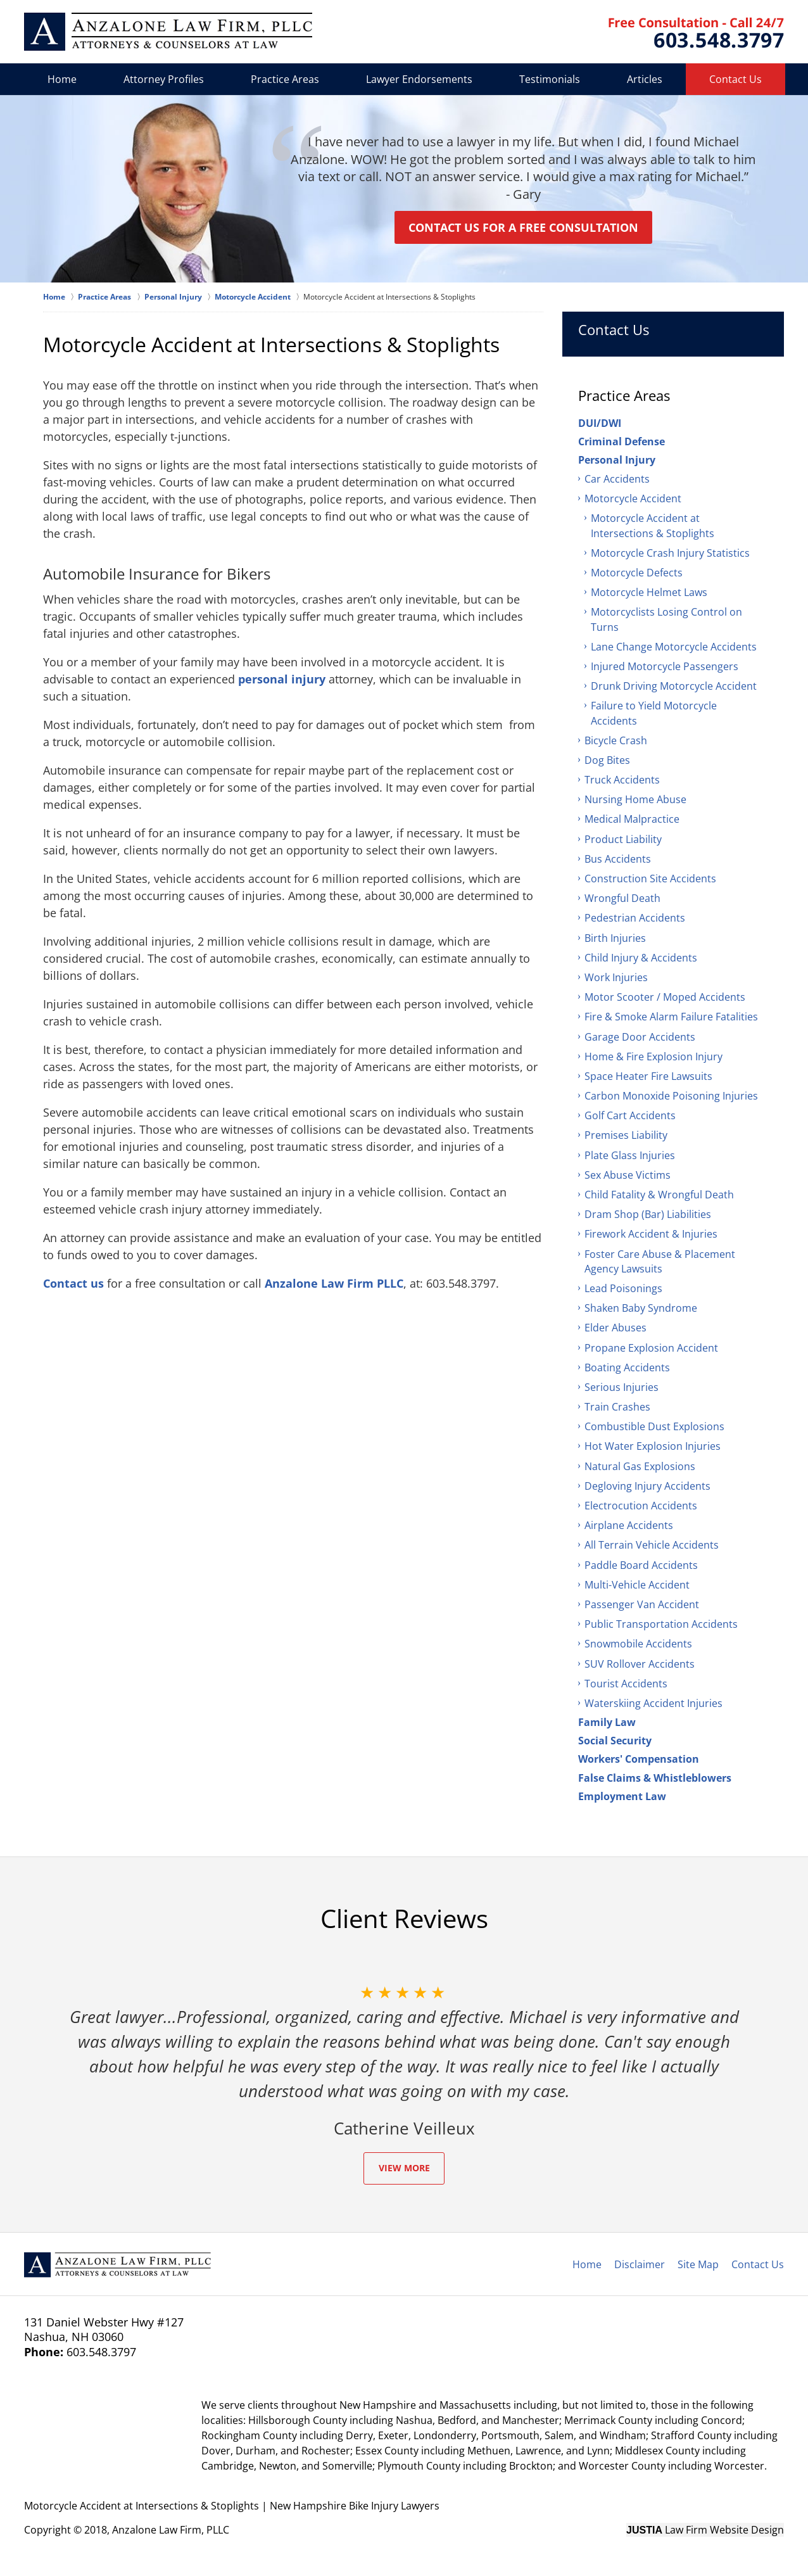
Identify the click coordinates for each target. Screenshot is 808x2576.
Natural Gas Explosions (639, 1466)
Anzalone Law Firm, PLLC (170, 2530)
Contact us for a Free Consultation (523, 227)
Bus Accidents (617, 859)
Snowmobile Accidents (638, 1644)
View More (404, 2168)
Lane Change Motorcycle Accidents (674, 647)
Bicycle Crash (615, 740)
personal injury (281, 679)
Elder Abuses (615, 1328)
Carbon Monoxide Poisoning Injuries (671, 1096)
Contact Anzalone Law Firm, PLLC (696, 32)
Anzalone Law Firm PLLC (334, 1283)
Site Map (698, 2264)
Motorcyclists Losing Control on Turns (666, 619)
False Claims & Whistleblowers (654, 1778)
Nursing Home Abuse (635, 799)
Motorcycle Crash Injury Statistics (670, 553)
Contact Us (735, 79)
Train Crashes (617, 1407)
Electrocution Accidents (640, 1506)
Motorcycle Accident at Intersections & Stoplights (652, 525)
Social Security (615, 1741)
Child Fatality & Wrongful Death (659, 1195)
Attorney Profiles (163, 79)
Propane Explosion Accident (651, 1348)
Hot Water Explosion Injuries (652, 1446)
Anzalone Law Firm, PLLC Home (168, 32)
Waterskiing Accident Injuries (653, 1703)
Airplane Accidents (628, 1525)
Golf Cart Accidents (630, 1115)
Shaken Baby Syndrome (640, 1308)
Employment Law (622, 1796)
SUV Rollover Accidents (639, 1664)
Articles (644, 79)
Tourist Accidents (625, 1684)
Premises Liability (625, 1135)
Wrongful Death (622, 898)
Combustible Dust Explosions (654, 1426)
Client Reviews (404, 1918)
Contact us (73, 1283)
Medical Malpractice (631, 819)
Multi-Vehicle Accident (637, 1585)
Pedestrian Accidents (634, 918)
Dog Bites (607, 760)
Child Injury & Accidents (640, 958)
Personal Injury (616, 460)
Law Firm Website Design (705, 2530)
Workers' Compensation (638, 1759)
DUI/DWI (599, 423)
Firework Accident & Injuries (650, 1234)
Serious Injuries (621, 1387)
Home (62, 79)
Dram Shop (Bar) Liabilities (647, 1214)
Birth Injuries (615, 938)
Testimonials (549, 79)
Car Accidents (617, 479)
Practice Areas (285, 79)
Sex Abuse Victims (627, 1175)
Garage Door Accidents (639, 1037)
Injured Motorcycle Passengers (664, 666)
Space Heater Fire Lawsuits (648, 1076)
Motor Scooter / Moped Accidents (664, 997)
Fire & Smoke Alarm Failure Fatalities (671, 1017)
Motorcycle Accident (632, 498)
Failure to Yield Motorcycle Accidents (654, 713)
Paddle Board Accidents (641, 1565)
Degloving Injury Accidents (647, 1486)
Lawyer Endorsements (419, 79)
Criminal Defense (621, 441)
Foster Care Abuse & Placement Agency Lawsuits (659, 1261)
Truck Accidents (622, 780)
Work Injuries (616, 977)
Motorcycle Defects (637, 573)
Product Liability (623, 839)
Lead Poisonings (623, 1288)
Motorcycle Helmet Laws (649, 592)
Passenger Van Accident (641, 1604)
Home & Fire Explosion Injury (653, 1056)
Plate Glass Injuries (629, 1155)
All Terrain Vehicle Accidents (651, 1545)
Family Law (607, 1722)
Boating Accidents (627, 1367)
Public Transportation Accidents (661, 1624)
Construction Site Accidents (650, 878)
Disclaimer (639, 2264)
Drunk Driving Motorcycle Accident (674, 686)
